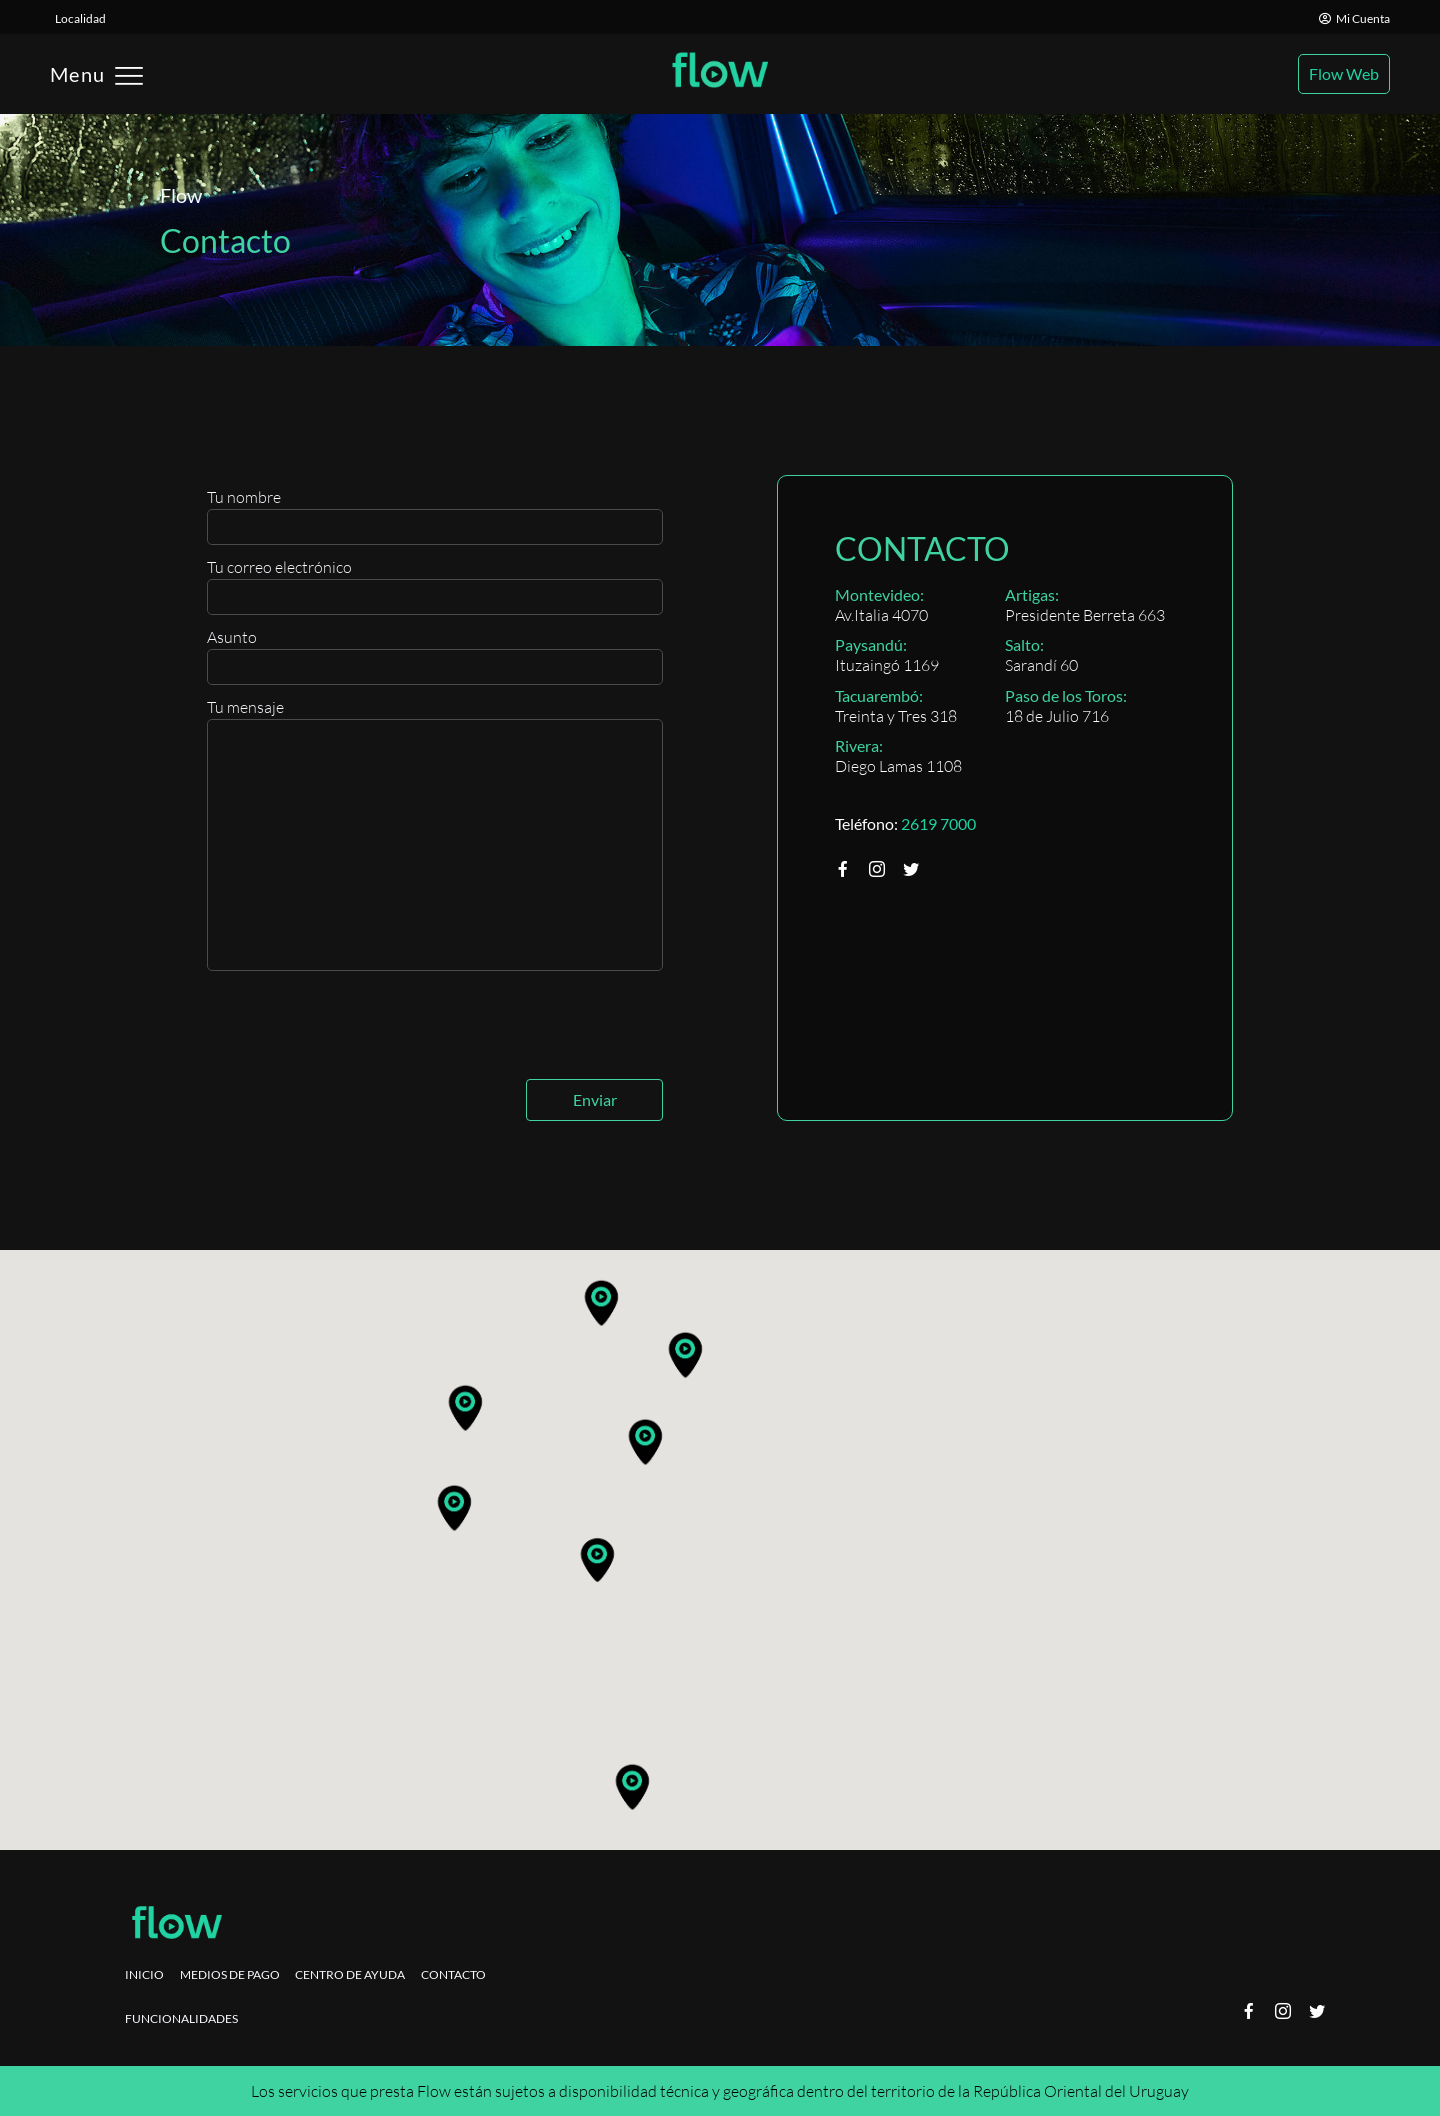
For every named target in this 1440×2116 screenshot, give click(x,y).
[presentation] (359, 1030)
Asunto (435, 656)
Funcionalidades (181, 2018)
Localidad (80, 18)
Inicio (144, 1974)
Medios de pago (230, 1974)
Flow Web (1344, 73)
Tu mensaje (435, 834)
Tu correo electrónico (435, 586)
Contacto (453, 1974)
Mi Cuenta (1354, 18)
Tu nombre (435, 516)
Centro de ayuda (350, 1974)
